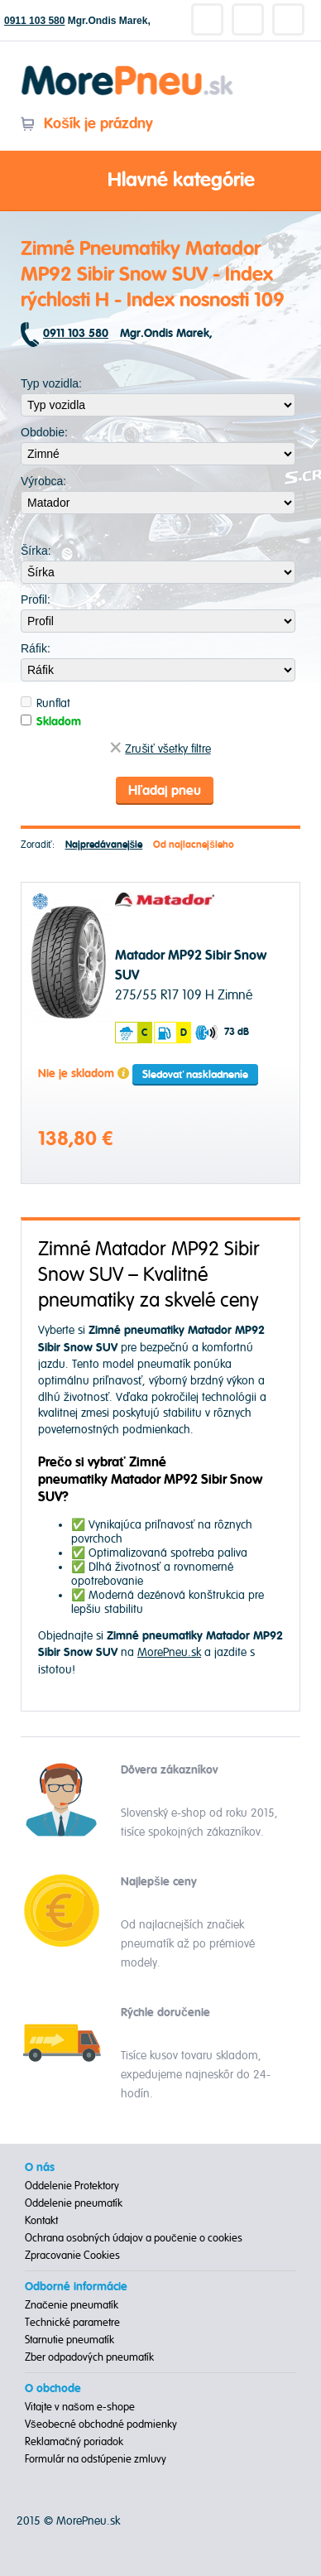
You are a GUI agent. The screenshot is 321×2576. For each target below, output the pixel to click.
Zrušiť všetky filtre (160, 749)
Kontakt (41, 2220)
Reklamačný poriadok (74, 2441)
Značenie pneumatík (71, 2305)
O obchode (53, 2388)
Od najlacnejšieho (193, 845)
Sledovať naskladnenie (195, 1074)
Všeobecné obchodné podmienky (101, 2424)
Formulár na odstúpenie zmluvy (95, 2459)
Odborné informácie (76, 2287)
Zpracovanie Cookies (72, 2255)
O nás (40, 2167)
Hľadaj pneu (164, 790)
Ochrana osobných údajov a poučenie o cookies (133, 2238)
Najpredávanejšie (104, 845)
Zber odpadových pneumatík (89, 2357)
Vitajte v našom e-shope (80, 2407)
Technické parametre (72, 2322)
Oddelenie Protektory (72, 2186)
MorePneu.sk (169, 1652)
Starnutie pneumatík (69, 2340)
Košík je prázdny (86, 123)
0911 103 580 (34, 20)
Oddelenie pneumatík (73, 2203)
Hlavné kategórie (160, 181)
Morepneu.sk (128, 68)
